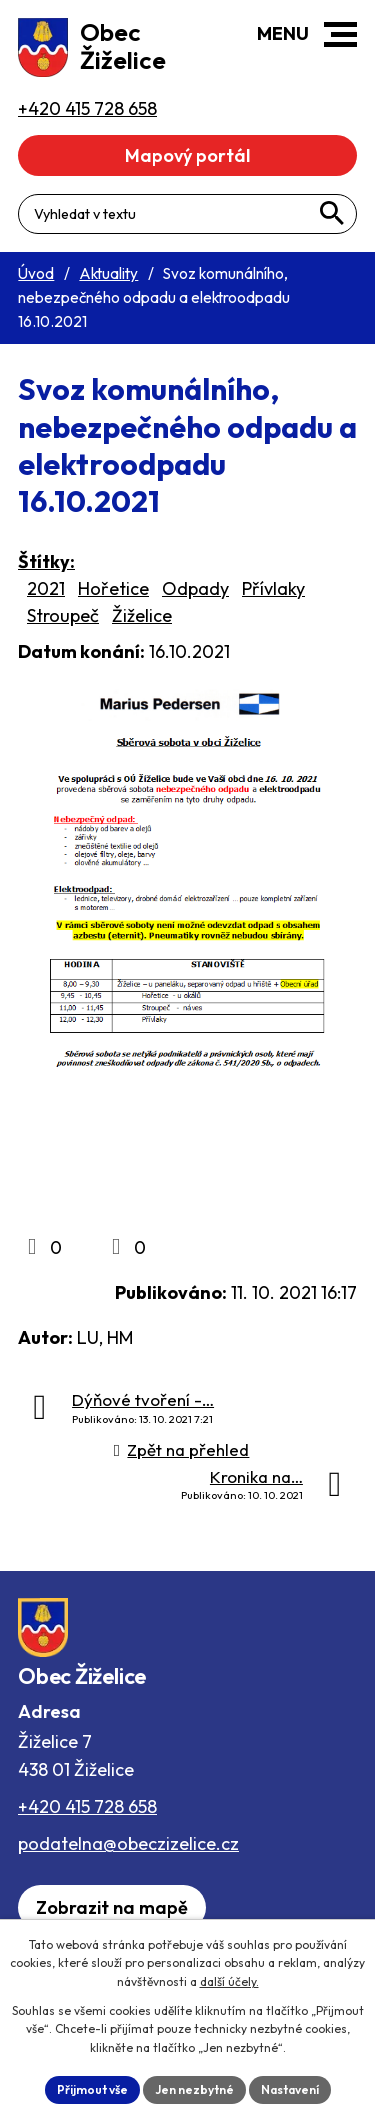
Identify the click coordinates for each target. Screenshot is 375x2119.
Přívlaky (273, 588)
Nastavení (290, 2089)
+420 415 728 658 (87, 1806)
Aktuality (108, 273)
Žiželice (142, 615)
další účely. (229, 1981)
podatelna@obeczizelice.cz (128, 1843)
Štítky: (46, 561)
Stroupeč (63, 615)
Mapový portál (187, 155)
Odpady (195, 588)
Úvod (36, 273)
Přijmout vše (92, 2089)
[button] (340, 34)
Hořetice (113, 588)
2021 (46, 588)
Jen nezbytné (194, 2089)
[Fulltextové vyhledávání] (187, 214)
